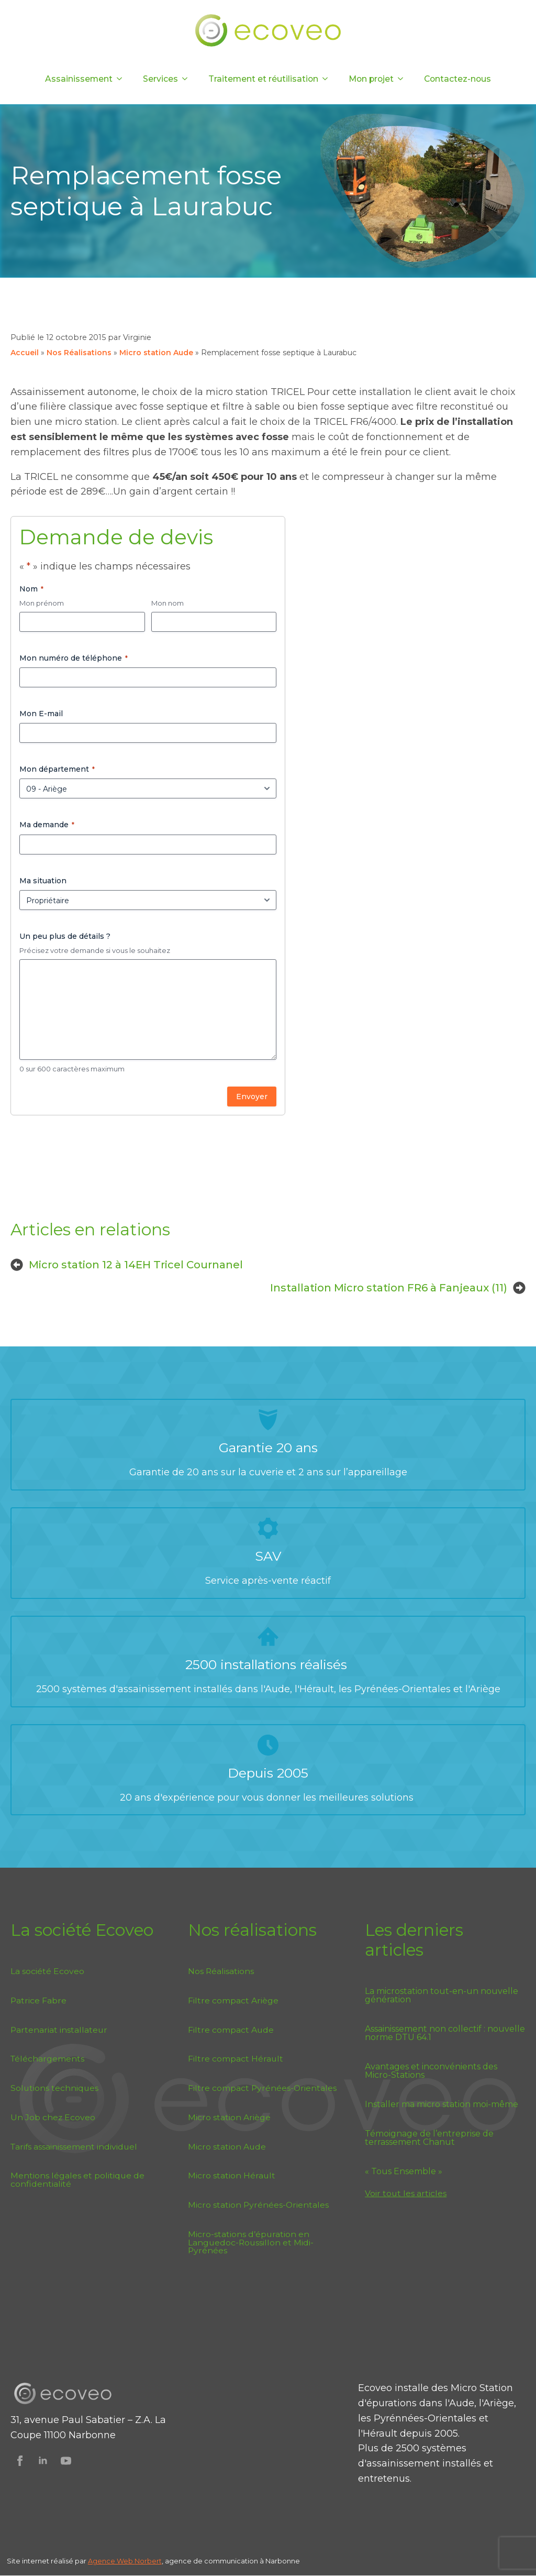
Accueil (24, 352)
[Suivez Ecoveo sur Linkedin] (43, 2460)
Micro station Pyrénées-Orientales (258, 2205)
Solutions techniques (54, 2088)
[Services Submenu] (188, 79)
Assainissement (79, 79)
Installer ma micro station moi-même (441, 2104)
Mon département (57, 769)
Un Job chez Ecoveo (52, 2117)
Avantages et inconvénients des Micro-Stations (431, 2071)
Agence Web (111, 2561)
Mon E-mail (41, 713)
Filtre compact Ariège (233, 2000)
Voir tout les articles (405, 2193)
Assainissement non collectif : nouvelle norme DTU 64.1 (445, 2033)
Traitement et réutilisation (263, 79)
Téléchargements (47, 2059)
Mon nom (167, 603)
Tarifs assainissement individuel (73, 2147)
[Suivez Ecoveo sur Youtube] (66, 2460)
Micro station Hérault (231, 2175)
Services (160, 79)
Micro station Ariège (229, 2117)
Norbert (148, 2561)
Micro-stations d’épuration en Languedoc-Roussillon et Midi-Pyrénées (251, 2242)
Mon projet (371, 79)
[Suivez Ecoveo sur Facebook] (19, 2460)
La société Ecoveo (47, 1971)
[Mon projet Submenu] (404, 79)
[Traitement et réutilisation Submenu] (328, 79)
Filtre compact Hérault (235, 2059)
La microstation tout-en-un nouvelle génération (441, 1995)
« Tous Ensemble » (403, 2171)
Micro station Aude (156, 352)
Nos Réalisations (79, 352)
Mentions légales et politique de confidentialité (77, 2180)
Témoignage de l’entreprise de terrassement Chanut (429, 2138)
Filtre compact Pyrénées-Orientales (262, 2088)
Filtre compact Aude (231, 2030)
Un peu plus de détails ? (64, 936)
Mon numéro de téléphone (73, 658)
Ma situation (42, 880)
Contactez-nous (457, 79)
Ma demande (46, 824)
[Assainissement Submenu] (122, 79)
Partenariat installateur (58, 2030)
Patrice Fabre (38, 2000)
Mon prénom (41, 603)
